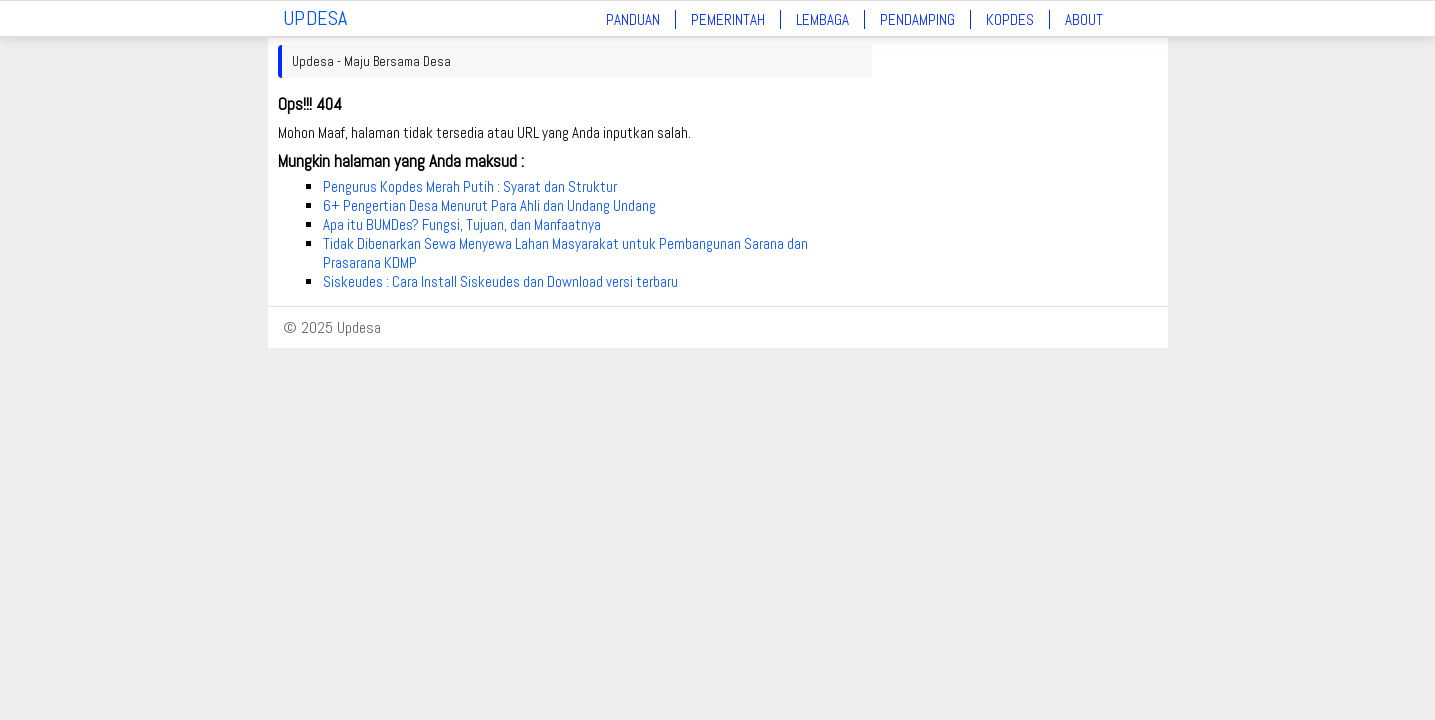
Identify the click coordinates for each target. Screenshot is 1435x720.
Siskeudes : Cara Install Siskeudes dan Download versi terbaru (500, 281)
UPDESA (315, 18)
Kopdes (1010, 19)
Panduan (633, 19)
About (1084, 19)
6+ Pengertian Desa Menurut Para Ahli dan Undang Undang (489, 205)
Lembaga (822, 19)
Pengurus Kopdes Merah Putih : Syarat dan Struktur (470, 186)
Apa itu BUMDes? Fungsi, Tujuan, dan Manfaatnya (462, 224)
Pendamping (917, 19)
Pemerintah (728, 19)
